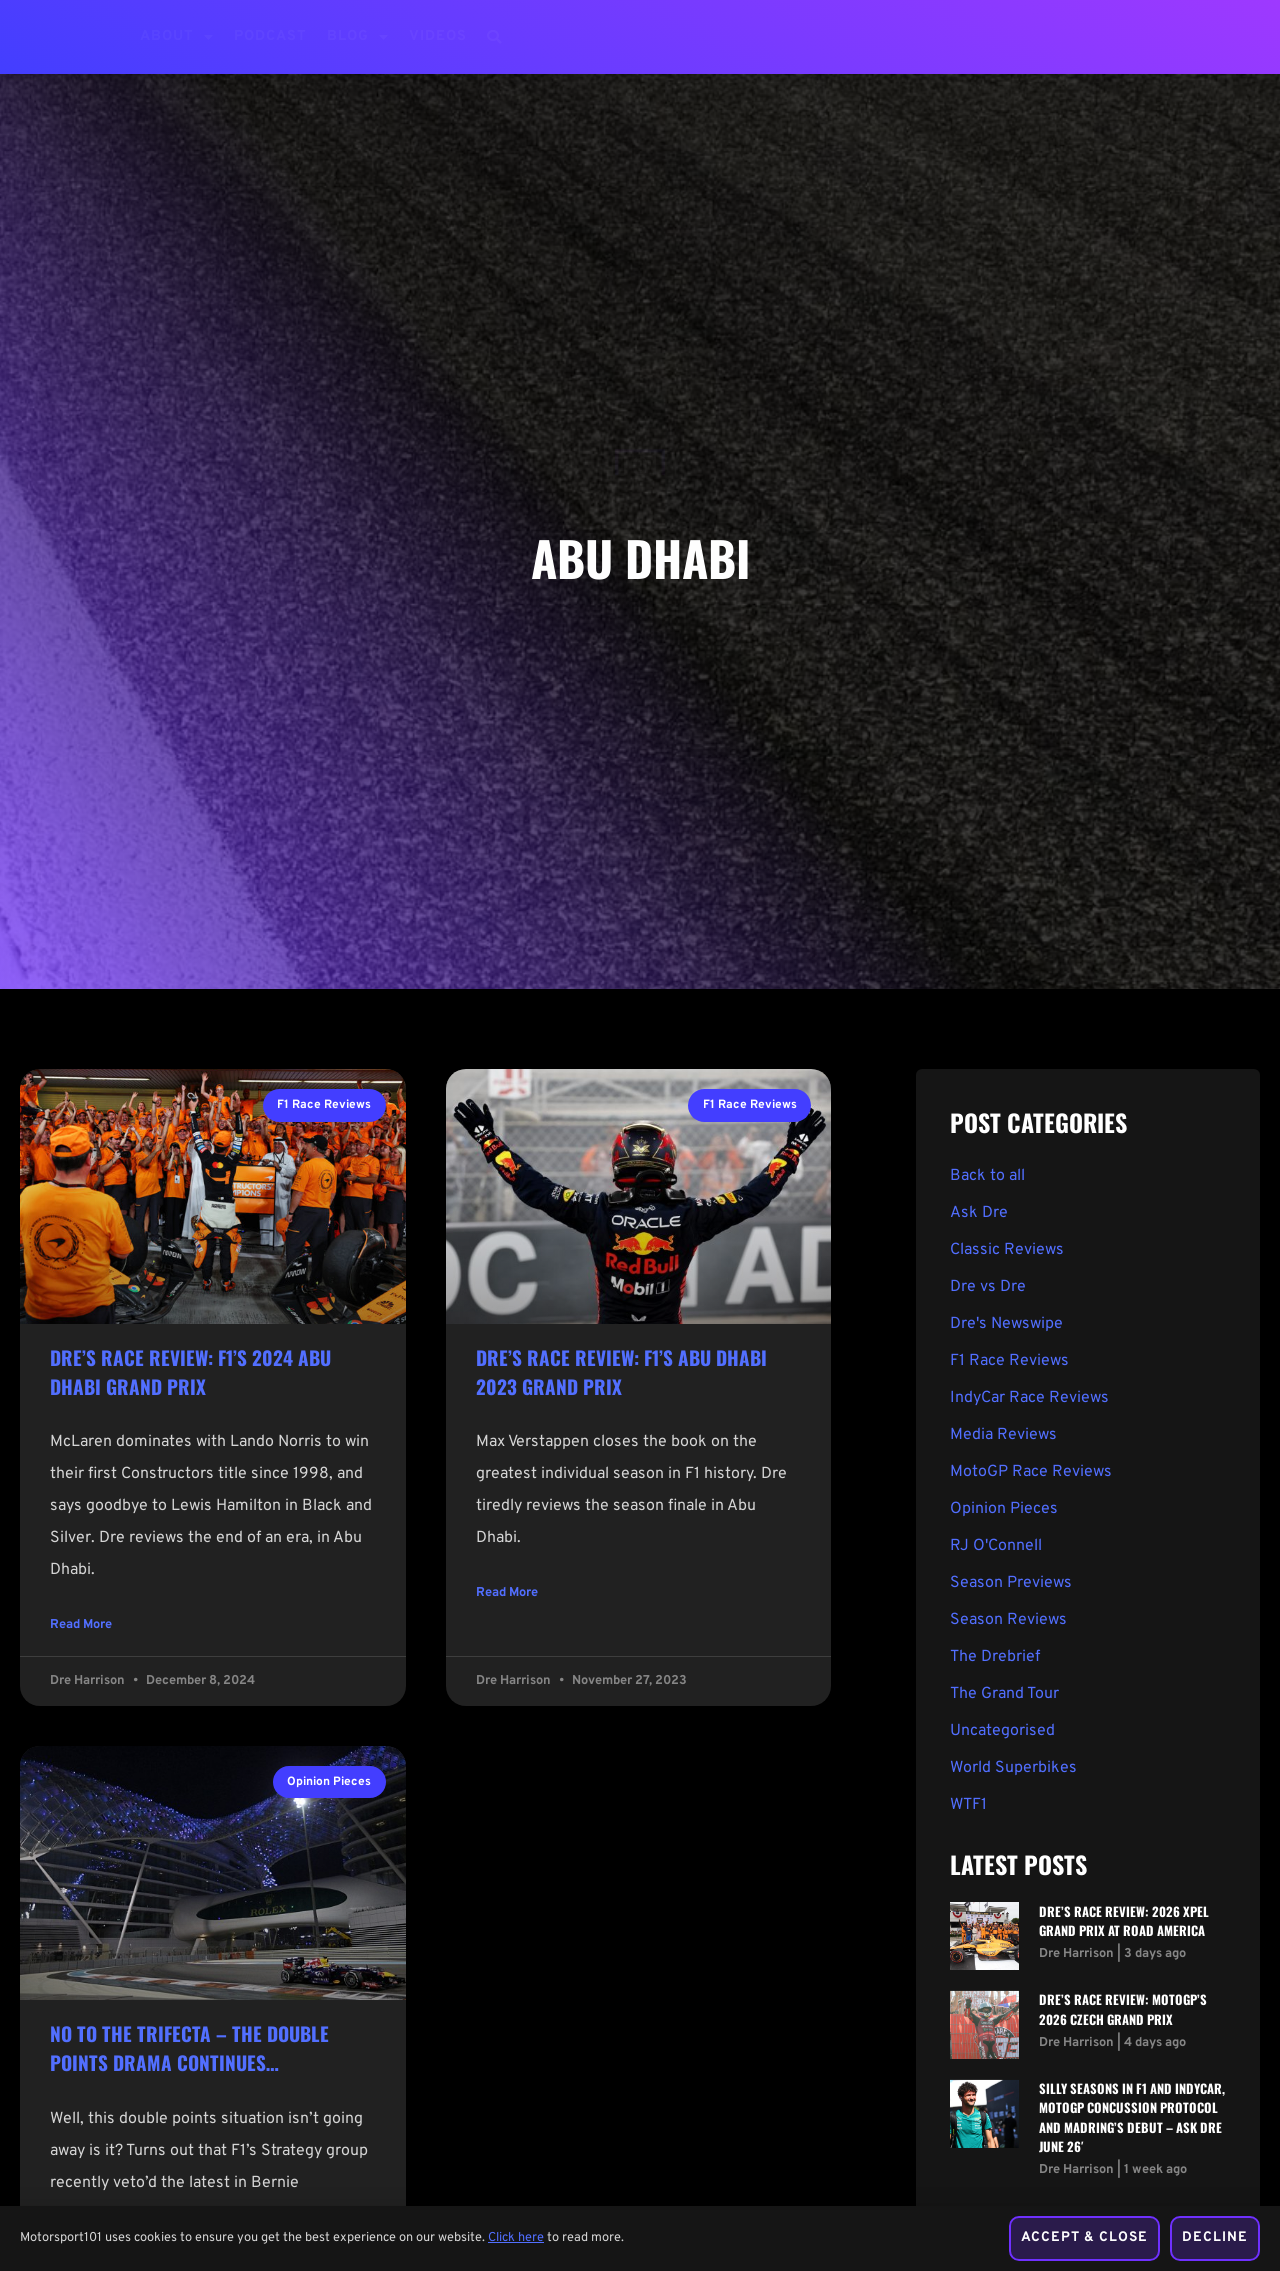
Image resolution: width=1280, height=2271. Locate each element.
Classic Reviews (1007, 1250)
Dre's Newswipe (1006, 1324)
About (177, 37)
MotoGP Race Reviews (1031, 1472)
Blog (358, 37)
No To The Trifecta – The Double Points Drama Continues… (189, 2051)
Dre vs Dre (988, 1287)
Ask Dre (979, 1213)
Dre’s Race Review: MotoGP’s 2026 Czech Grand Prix (1123, 2009)
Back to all (987, 1176)
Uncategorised (1002, 1731)
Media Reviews (1003, 1435)
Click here (516, 2220)
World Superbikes (1013, 1768)
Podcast (270, 36)
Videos (438, 36)
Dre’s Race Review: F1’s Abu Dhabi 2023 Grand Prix (621, 1372)
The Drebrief (995, 1657)
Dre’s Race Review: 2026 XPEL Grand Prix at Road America (1124, 1921)
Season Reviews (1008, 1620)
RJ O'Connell (996, 1546)
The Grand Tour (1004, 1694)
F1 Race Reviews (1009, 1361)
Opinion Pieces (1004, 1509)
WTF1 (968, 1805)
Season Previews (1011, 1583)
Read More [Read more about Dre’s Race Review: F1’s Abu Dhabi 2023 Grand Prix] (507, 1596)
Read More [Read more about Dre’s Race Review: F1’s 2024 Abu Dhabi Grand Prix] (81, 1628)
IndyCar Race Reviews (1029, 1398)
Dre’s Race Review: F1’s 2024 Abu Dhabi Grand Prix (190, 1372)
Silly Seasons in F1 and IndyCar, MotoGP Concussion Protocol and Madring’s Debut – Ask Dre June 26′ (1132, 2117)
